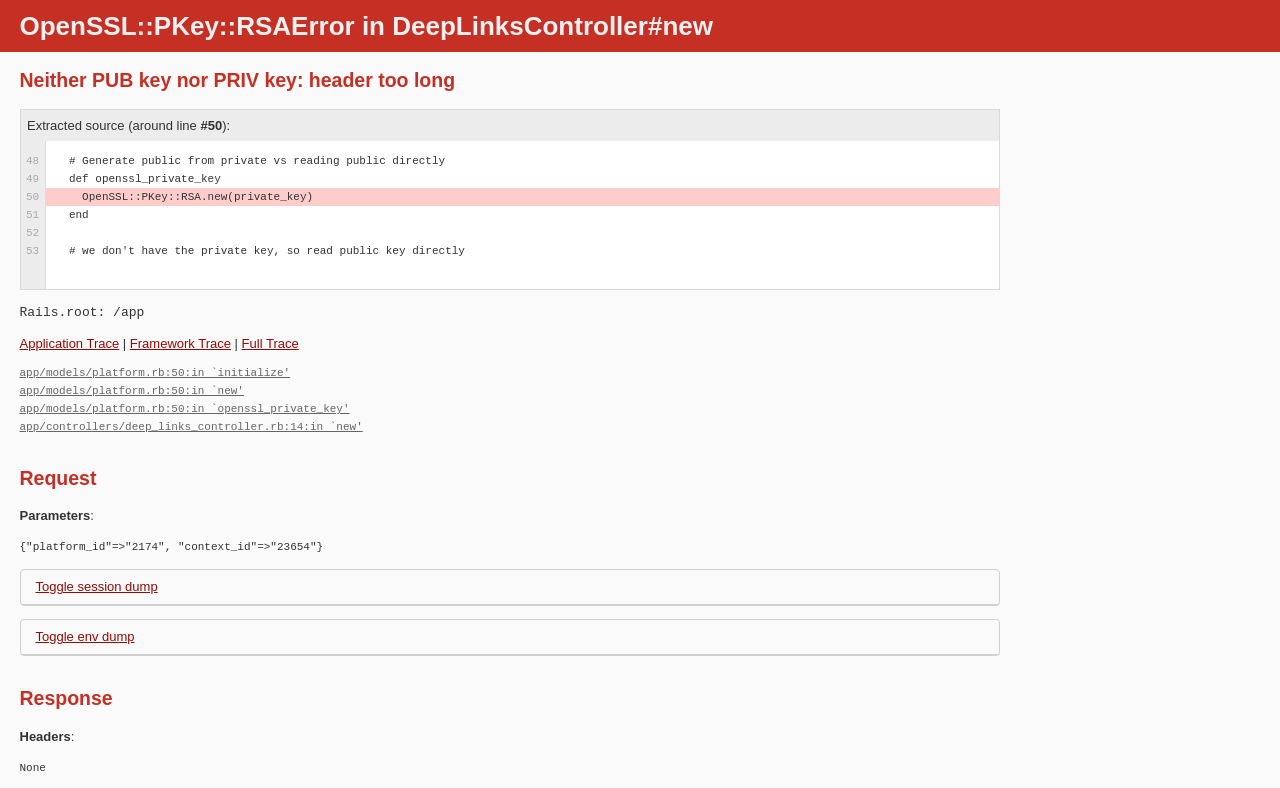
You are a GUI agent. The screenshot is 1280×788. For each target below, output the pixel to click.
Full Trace (270, 343)
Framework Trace (180, 343)
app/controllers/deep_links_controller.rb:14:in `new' (191, 426)
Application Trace (70, 343)
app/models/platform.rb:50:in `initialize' (155, 372)
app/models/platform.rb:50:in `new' (132, 390)
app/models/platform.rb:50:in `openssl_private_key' (185, 408)
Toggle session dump (97, 586)
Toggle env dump (85, 636)
